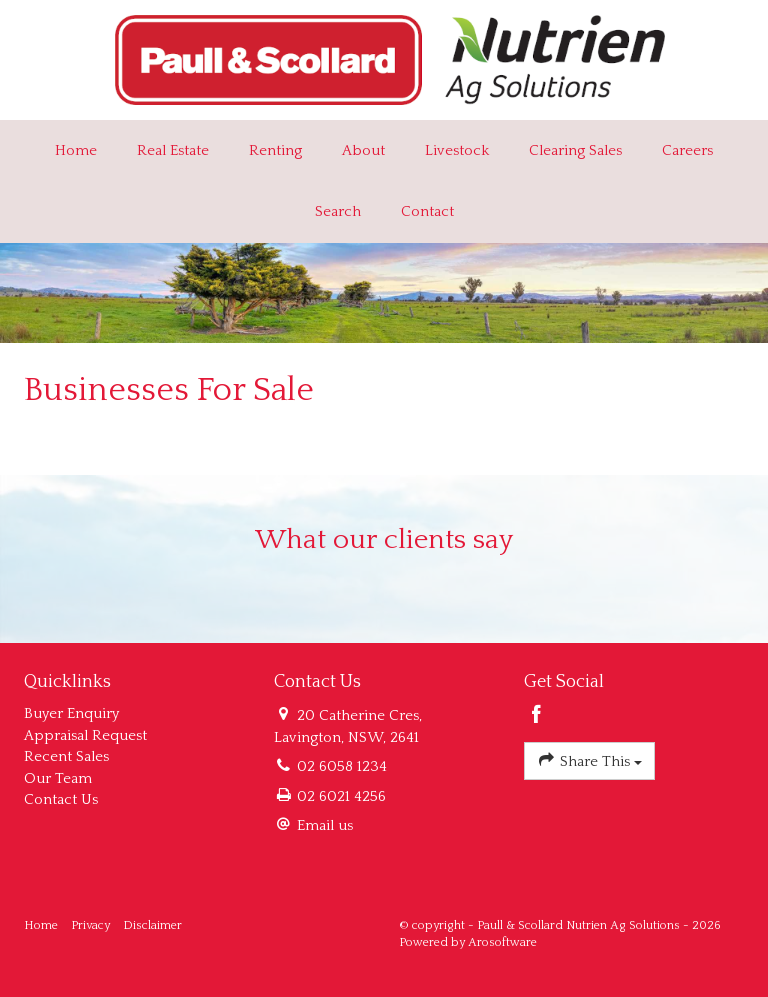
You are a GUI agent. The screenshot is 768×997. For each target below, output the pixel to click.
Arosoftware (502, 942)
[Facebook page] (537, 717)
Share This (589, 759)
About (363, 150)
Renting (275, 150)
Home (76, 150)
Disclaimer (152, 925)
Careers (687, 150)
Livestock (457, 150)
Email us (325, 825)
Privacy (90, 925)
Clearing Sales (575, 150)
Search (338, 211)
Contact (427, 211)
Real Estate (173, 150)
